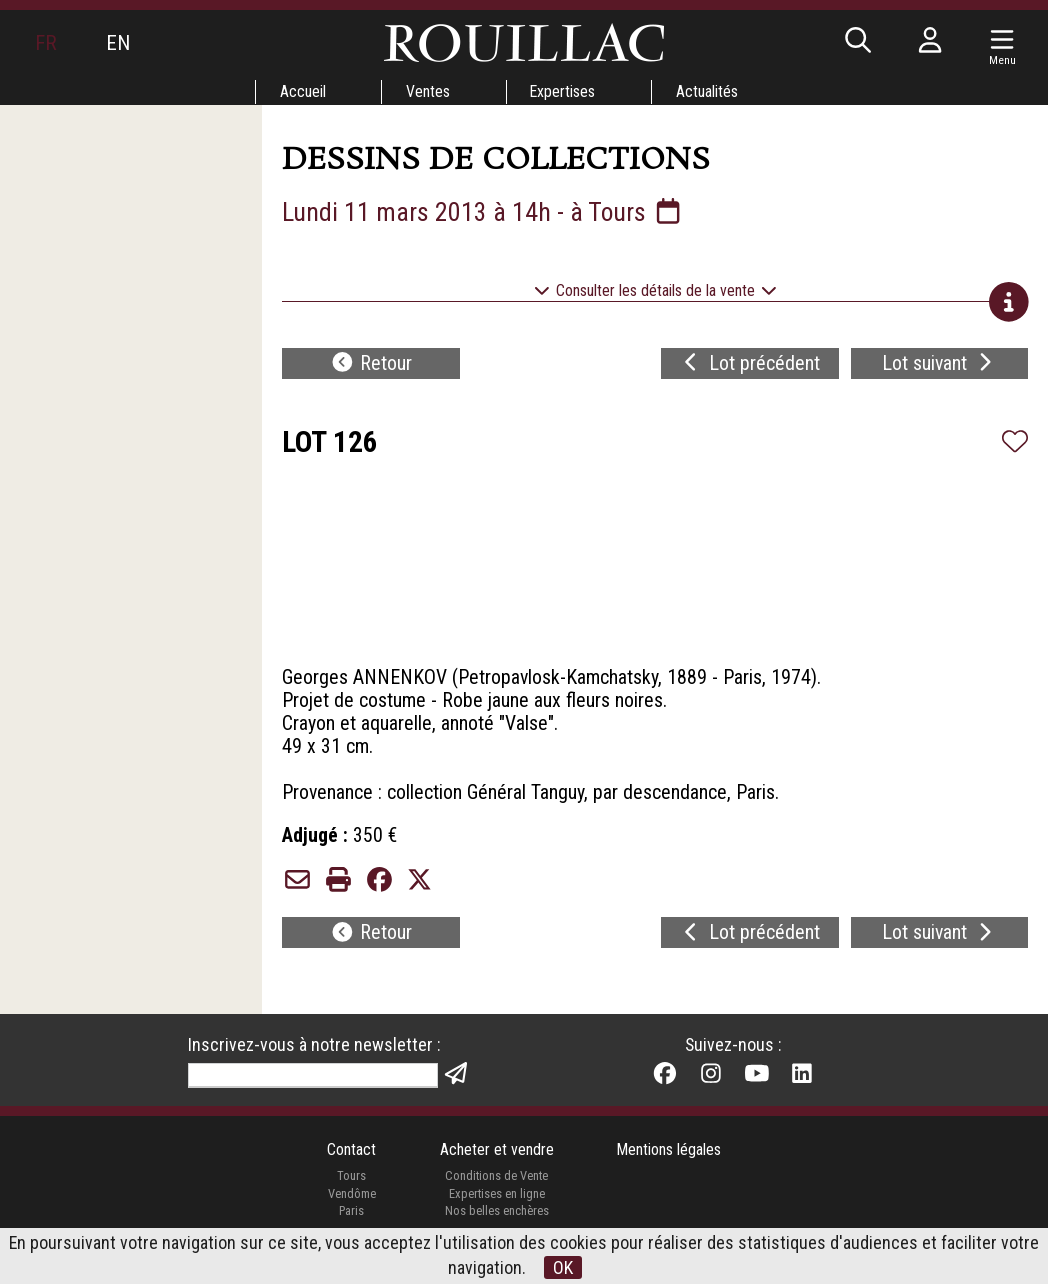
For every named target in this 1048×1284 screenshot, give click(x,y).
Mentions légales (669, 1164)
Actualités (708, 91)
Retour (371, 366)
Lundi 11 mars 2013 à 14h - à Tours (484, 212)
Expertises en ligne (496, 1208)
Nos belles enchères (496, 1225)
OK (563, 1267)
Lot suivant (939, 366)
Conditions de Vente (496, 1190)
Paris (351, 1225)
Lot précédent (749, 366)
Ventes (427, 91)
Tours (350, 1190)
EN (119, 43)
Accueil (301, 91)
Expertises (563, 91)
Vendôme (351, 1208)
